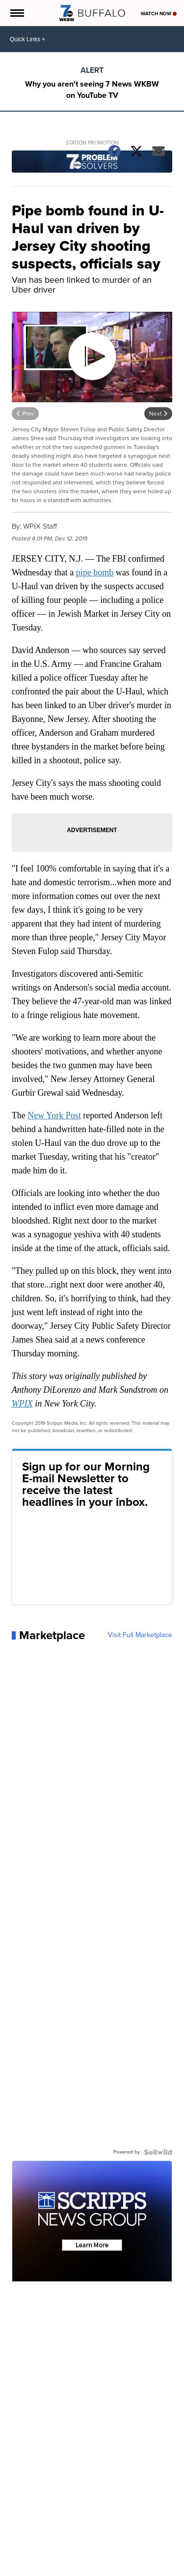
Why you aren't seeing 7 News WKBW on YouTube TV (92, 89)
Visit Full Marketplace (140, 1635)
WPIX (22, 1403)
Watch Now (159, 13)
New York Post (54, 1115)
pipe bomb (95, 572)
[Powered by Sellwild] (158, 2152)
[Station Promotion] (92, 163)
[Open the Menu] (16, 13)
